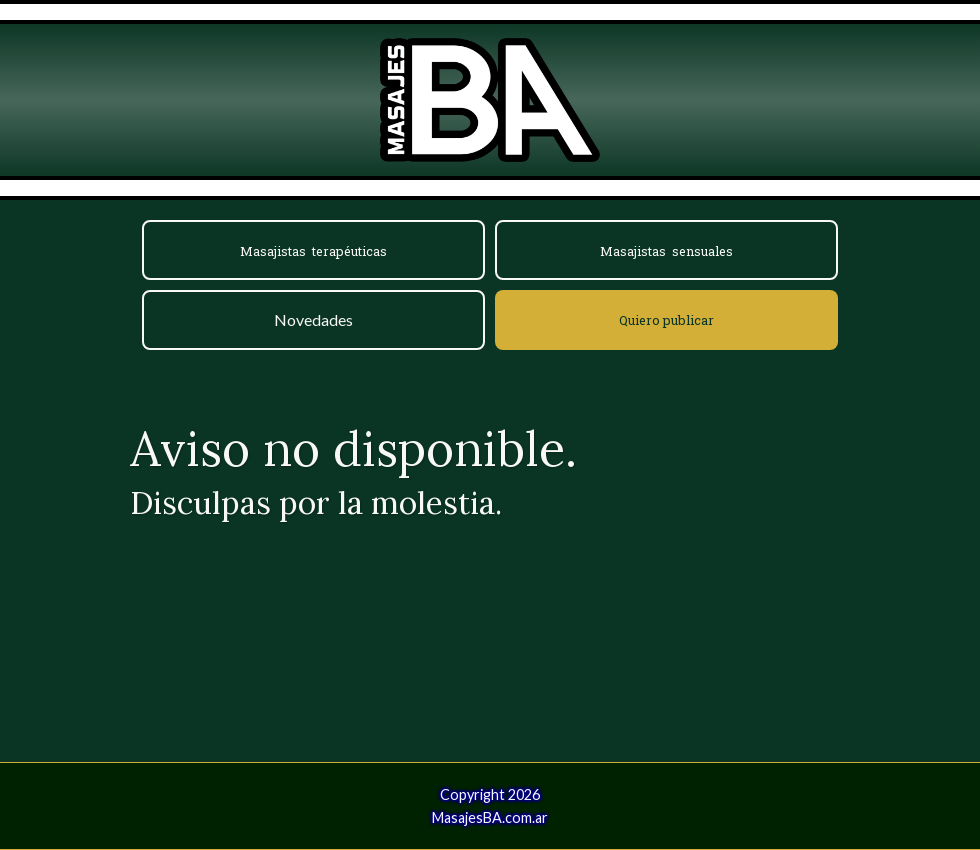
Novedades (313, 319)
